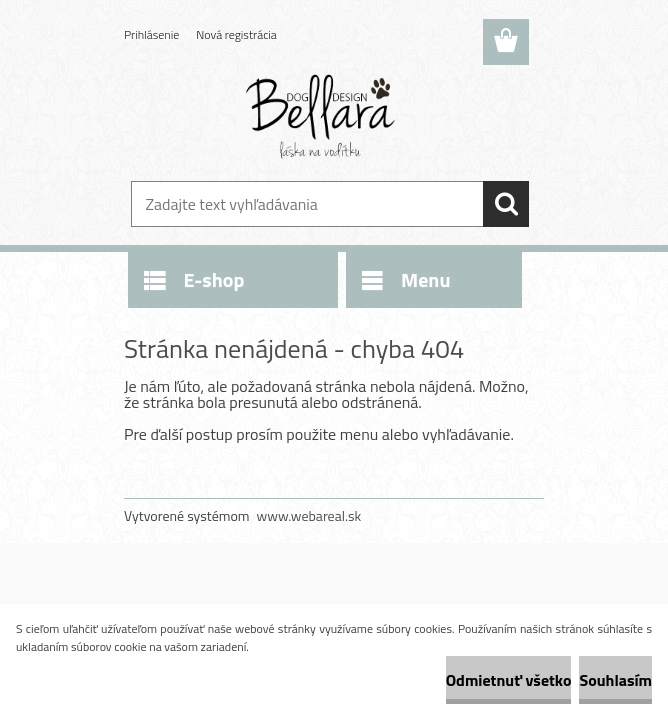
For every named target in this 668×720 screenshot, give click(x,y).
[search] (506, 204)
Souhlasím (615, 680)
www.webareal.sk (309, 515)
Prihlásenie (151, 34)
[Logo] (321, 116)
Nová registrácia (236, 34)
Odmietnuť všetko (509, 680)
